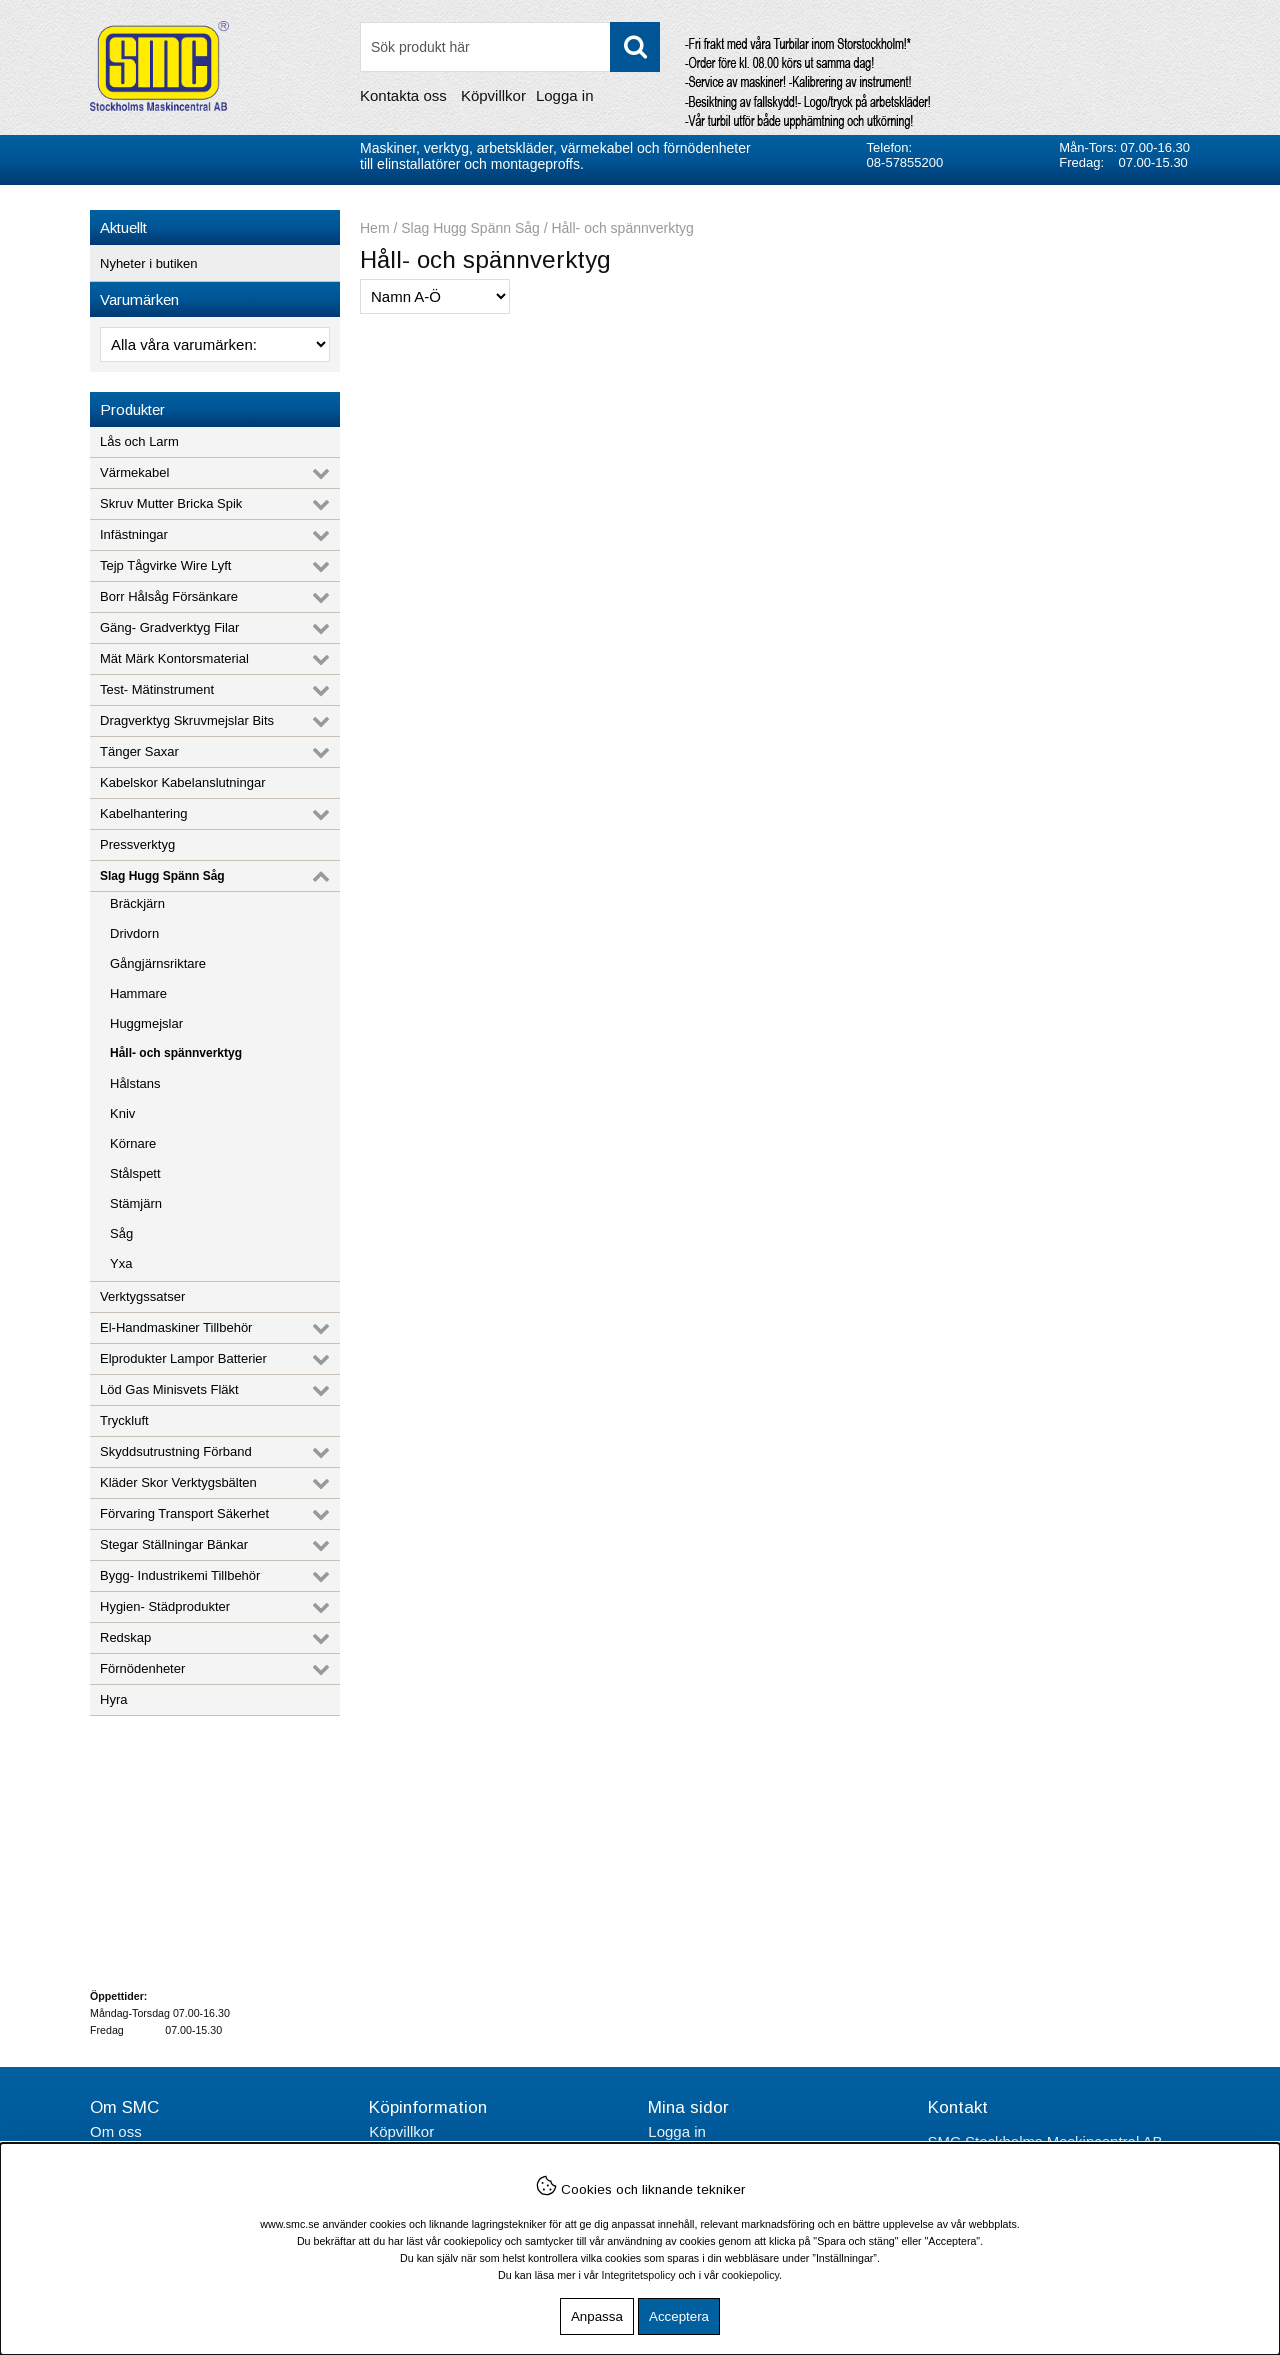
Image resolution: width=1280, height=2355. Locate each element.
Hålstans (135, 1083)
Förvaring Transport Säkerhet (184, 1513)
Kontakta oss (403, 95)
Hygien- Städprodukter (165, 1606)
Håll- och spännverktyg (176, 1053)
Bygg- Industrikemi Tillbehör (180, 1575)
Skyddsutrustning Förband (176, 1451)
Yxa (121, 1263)
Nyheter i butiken (149, 263)
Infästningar (134, 534)
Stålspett (135, 1173)
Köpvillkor (493, 95)
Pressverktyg (137, 844)
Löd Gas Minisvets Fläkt (169, 1389)
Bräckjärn (137, 903)
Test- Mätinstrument (157, 689)
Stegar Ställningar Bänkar (174, 1544)
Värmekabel (134, 472)
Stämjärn (136, 1203)
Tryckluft (124, 1420)
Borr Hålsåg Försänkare (169, 596)
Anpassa (597, 2316)
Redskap (125, 1637)
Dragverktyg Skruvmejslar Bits (187, 720)
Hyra (113, 1699)
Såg (121, 1233)
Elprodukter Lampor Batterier (183, 1358)
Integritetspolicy (639, 2275)
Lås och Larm (139, 441)
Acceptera (679, 2316)
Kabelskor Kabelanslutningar (183, 782)
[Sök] (510, 47)
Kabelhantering (143, 813)
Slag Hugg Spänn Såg (162, 876)
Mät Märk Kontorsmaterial (174, 658)
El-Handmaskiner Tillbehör (176, 1327)
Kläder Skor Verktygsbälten (178, 1482)
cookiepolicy (750, 2275)
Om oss (116, 2131)
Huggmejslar (146, 1023)
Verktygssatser (142, 1296)
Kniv (122, 1113)
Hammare (138, 993)
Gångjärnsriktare (158, 963)
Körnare (133, 1143)
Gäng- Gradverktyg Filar (169, 627)
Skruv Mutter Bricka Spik (171, 503)
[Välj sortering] (435, 296)
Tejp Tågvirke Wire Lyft (166, 565)
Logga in (565, 95)
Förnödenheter (142, 1668)
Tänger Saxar (139, 751)
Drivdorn (134, 933)
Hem (375, 228)
